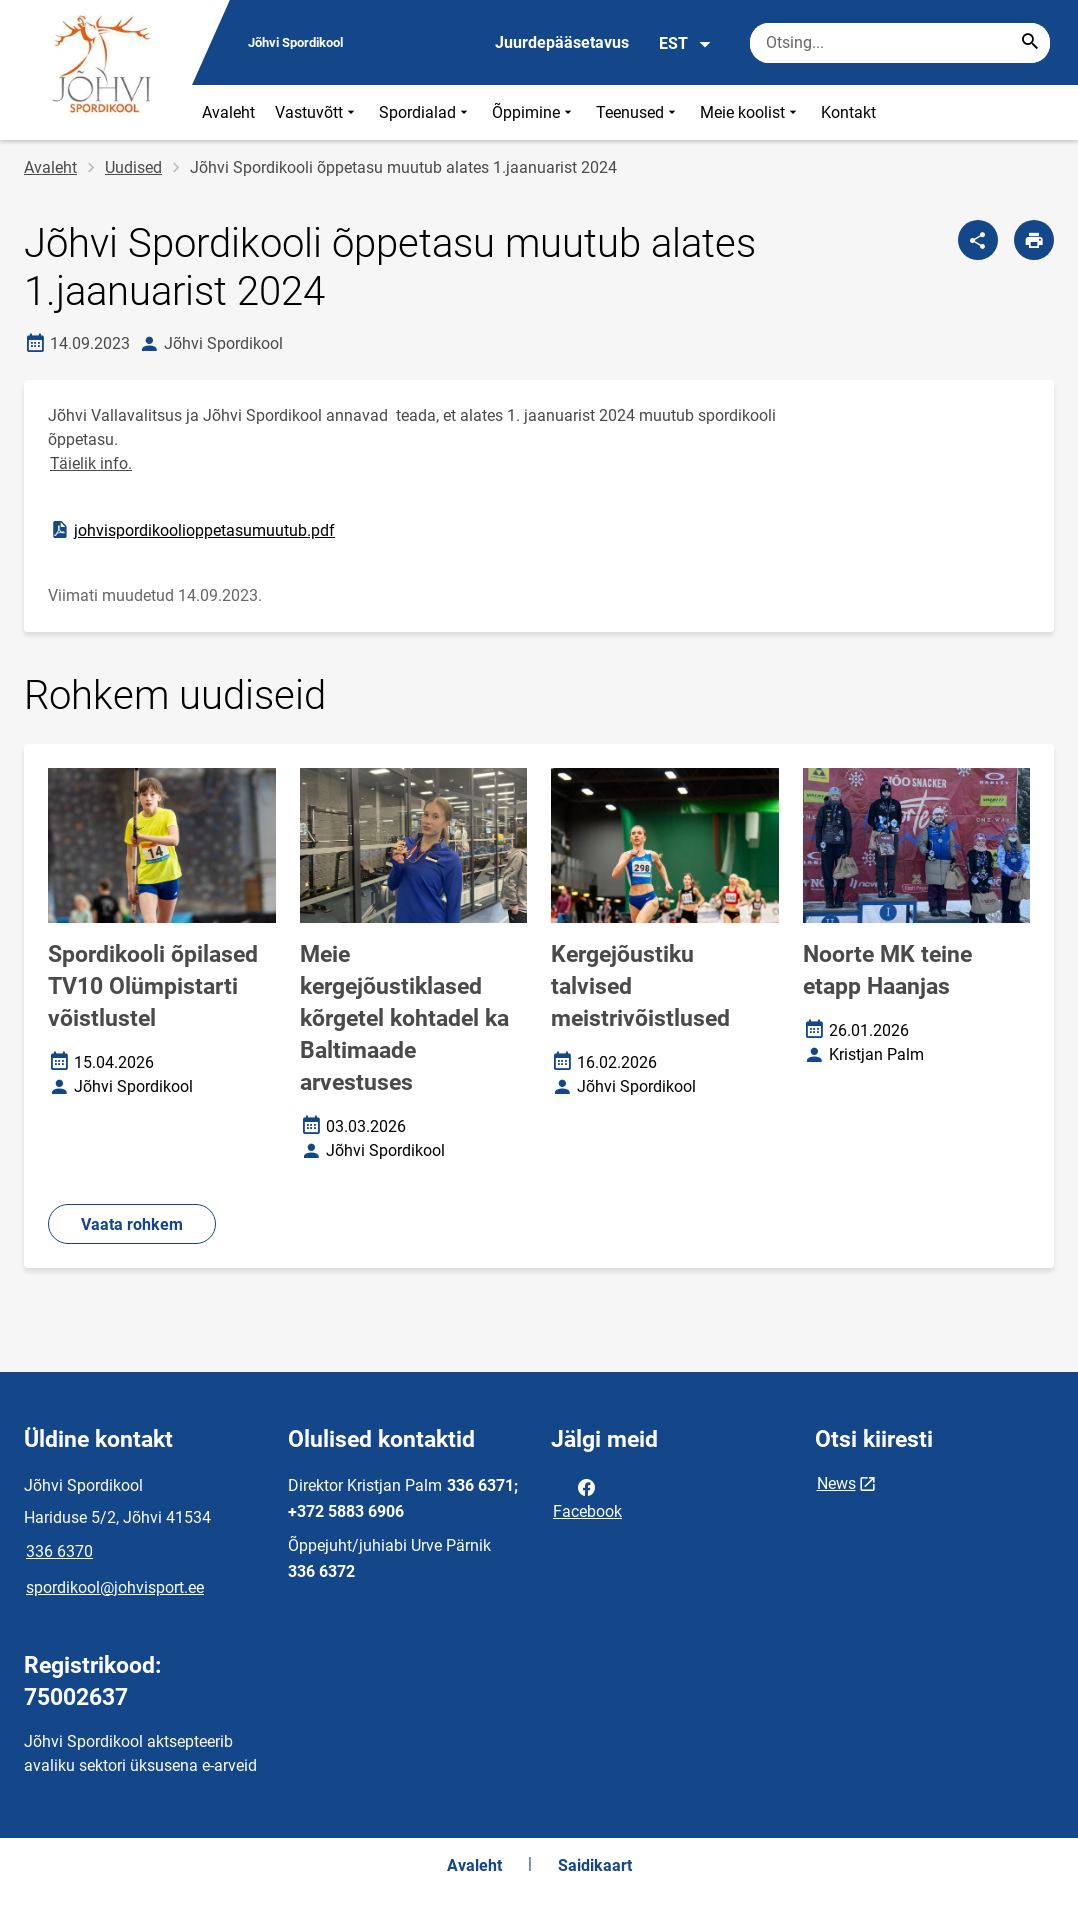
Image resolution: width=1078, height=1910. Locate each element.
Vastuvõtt (317, 112)
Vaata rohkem (132, 1224)
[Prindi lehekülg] (1034, 240)
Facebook (587, 1498)
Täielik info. (91, 463)
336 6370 (59, 1551)
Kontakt (848, 112)
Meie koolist (750, 112)
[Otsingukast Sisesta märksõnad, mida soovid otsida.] (900, 43)
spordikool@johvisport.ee (115, 1587)
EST (685, 44)
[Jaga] (978, 240)
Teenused (638, 112)
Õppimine (534, 112)
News (836, 1483)
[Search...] (1030, 43)
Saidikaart (595, 1865)
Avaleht (228, 112)
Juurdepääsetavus (562, 42)
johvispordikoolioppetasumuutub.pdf (192, 530)
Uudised (133, 167)
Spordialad (425, 112)
